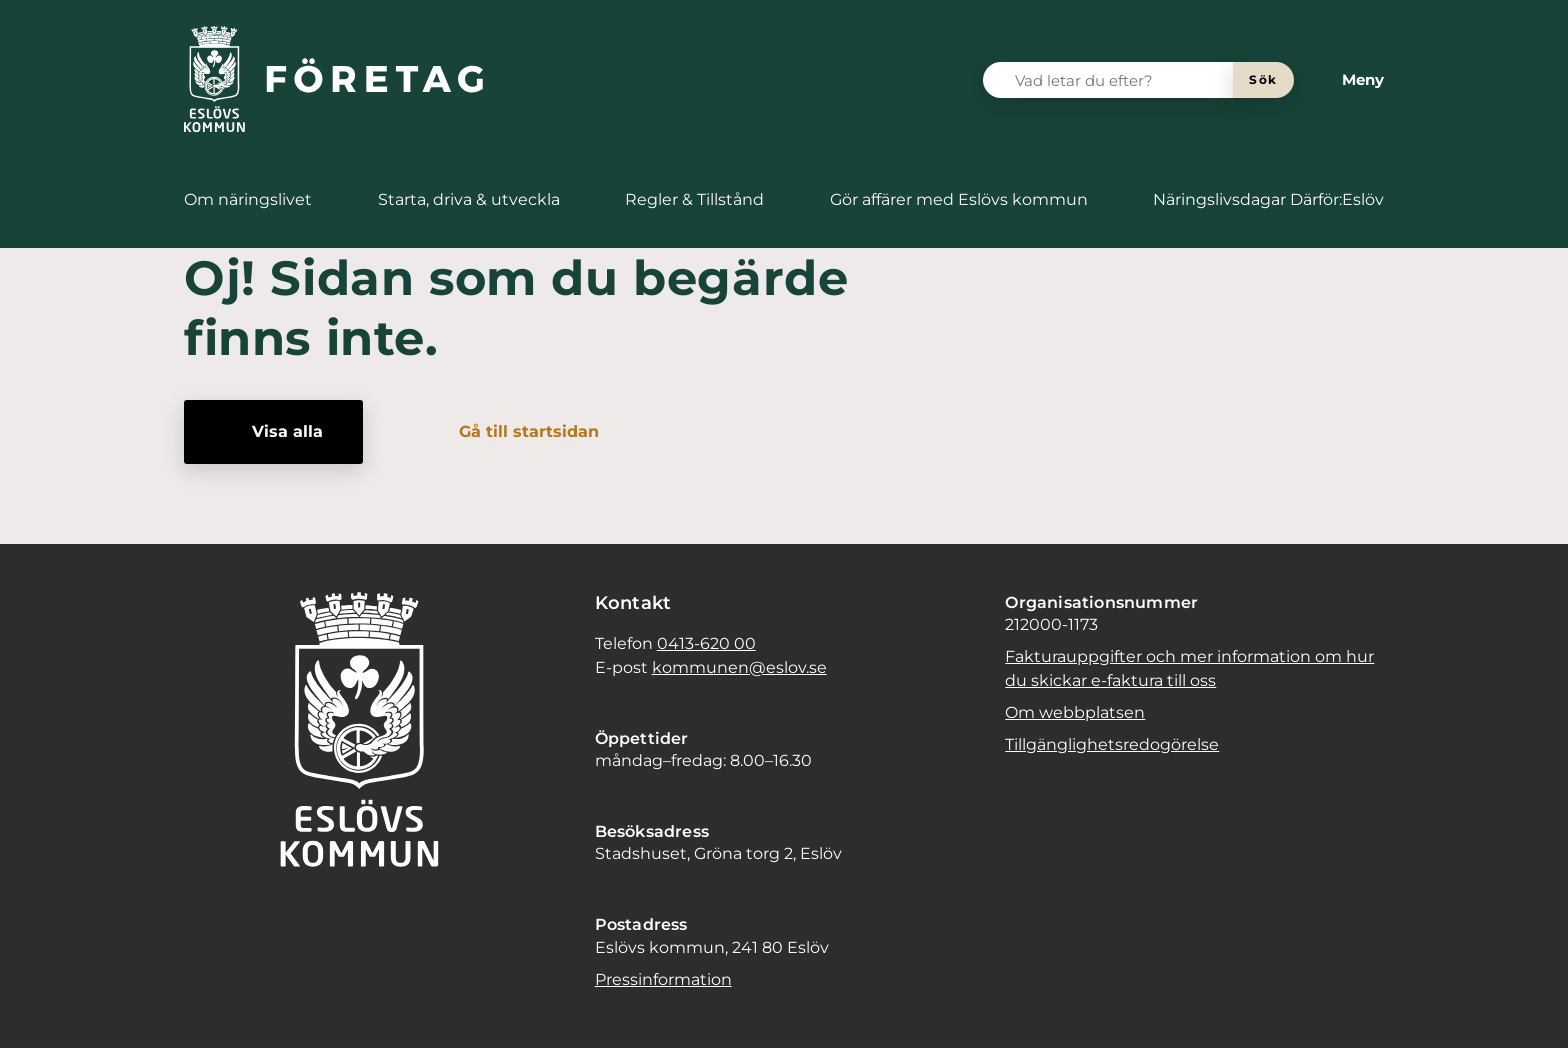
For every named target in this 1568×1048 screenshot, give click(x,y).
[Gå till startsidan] (515, 432)
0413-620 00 (706, 643)
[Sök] (1263, 80)
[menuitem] (248, 200)
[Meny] (1347, 80)
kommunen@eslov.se (739, 667)
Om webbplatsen (1075, 712)
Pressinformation (663, 979)
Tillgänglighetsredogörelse (1112, 744)
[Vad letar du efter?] (1120, 80)
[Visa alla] (273, 432)
